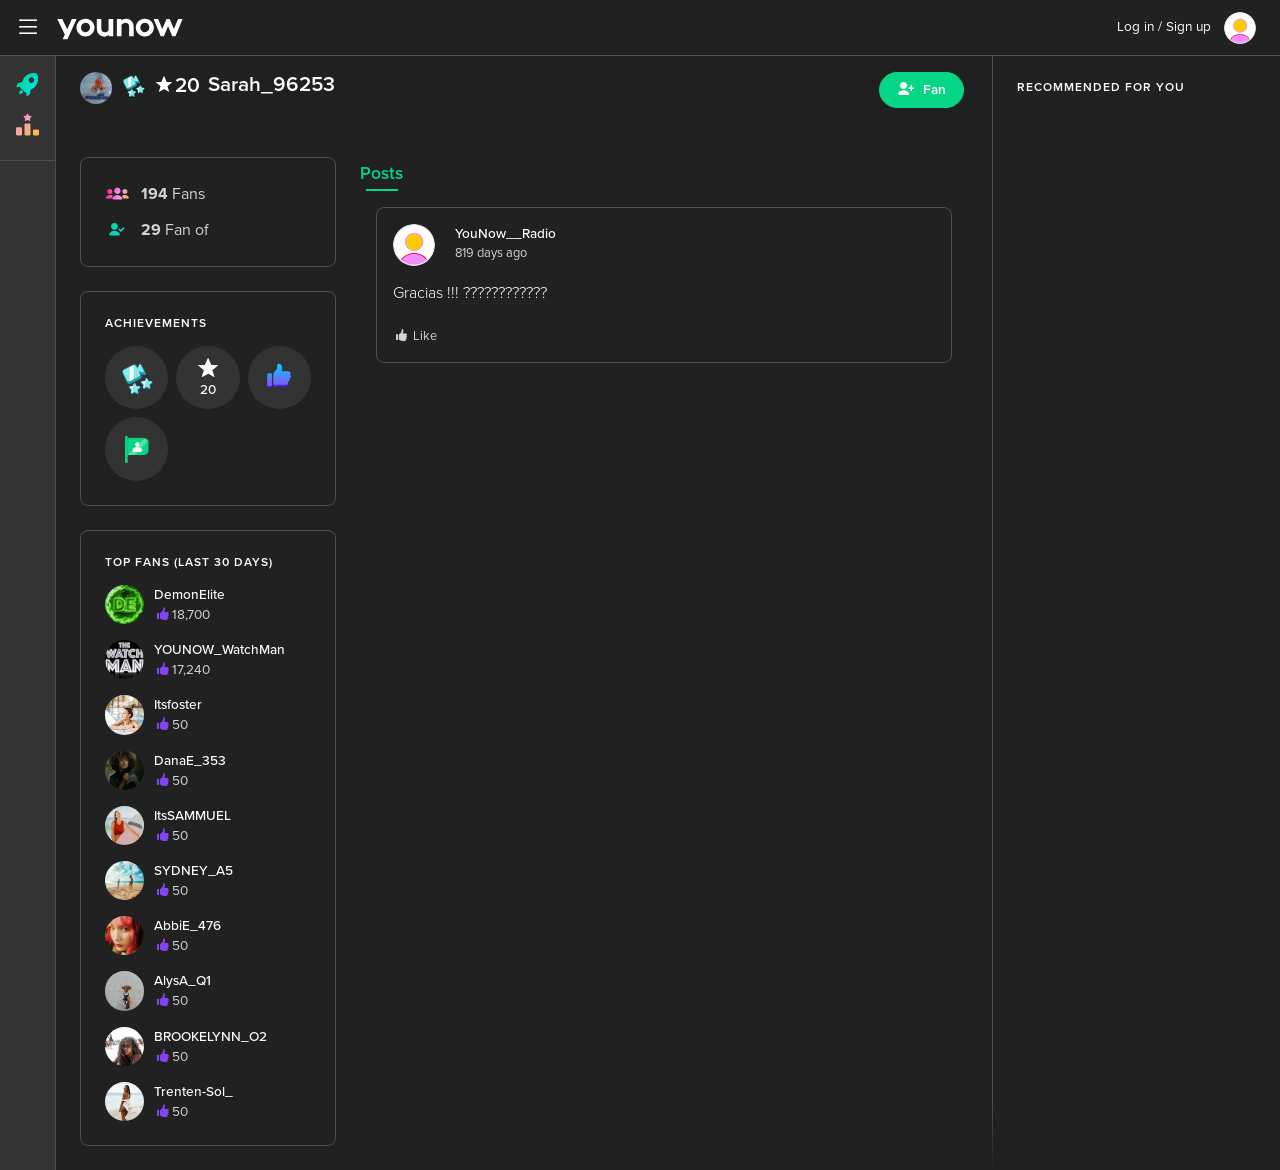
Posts (381, 173)
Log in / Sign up (1164, 27)
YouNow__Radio (505, 234)
